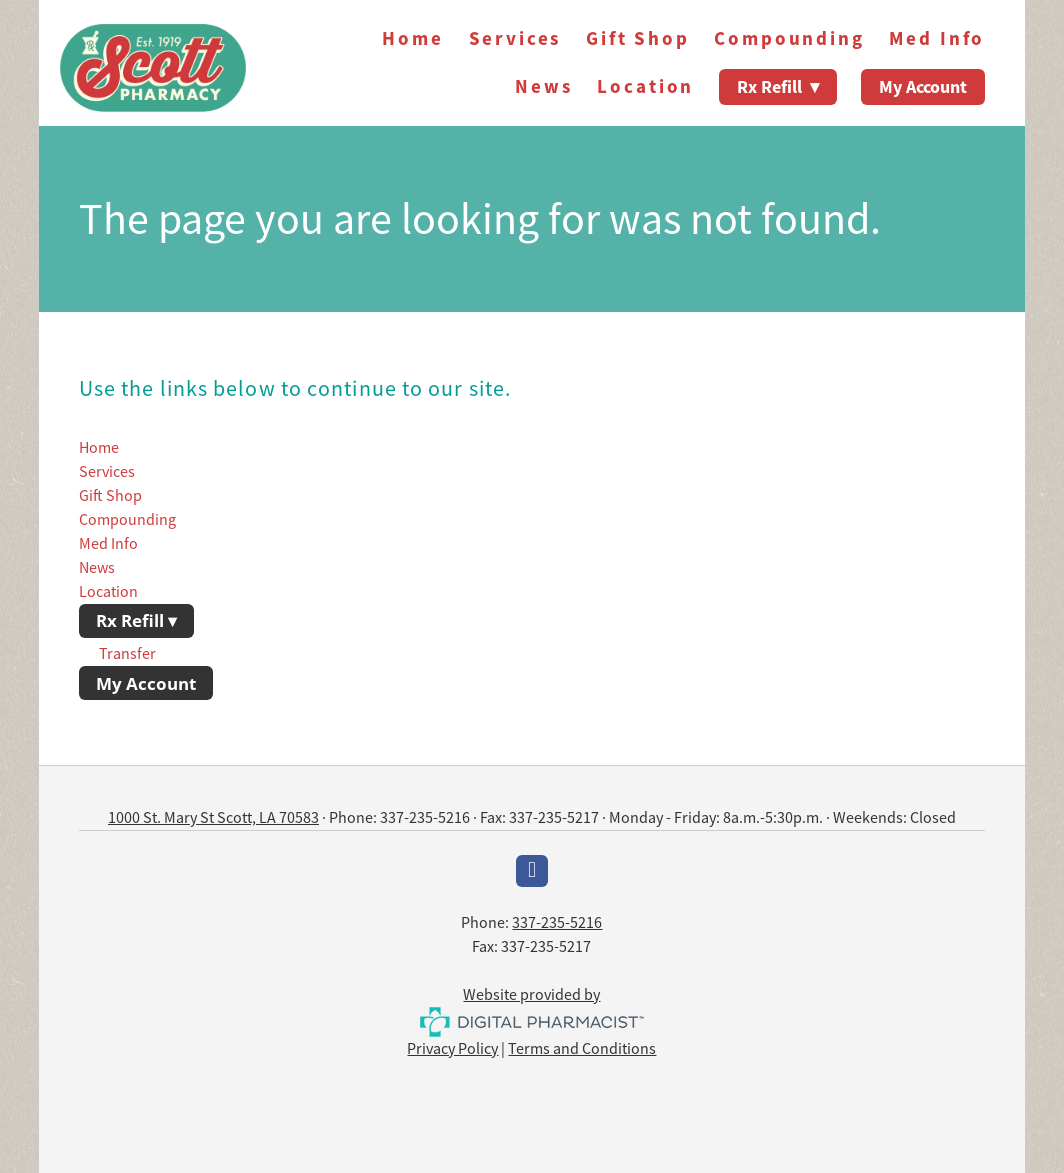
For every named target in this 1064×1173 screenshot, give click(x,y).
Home (412, 38)
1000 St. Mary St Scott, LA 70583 (213, 818)
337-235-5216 (557, 923)
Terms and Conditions (582, 1049)
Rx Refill (778, 87)
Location (645, 86)
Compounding (789, 38)
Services (515, 38)
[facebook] (532, 871)
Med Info (937, 38)
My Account (923, 87)
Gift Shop (638, 38)
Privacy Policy (452, 1049)
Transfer (127, 654)
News (543, 86)
